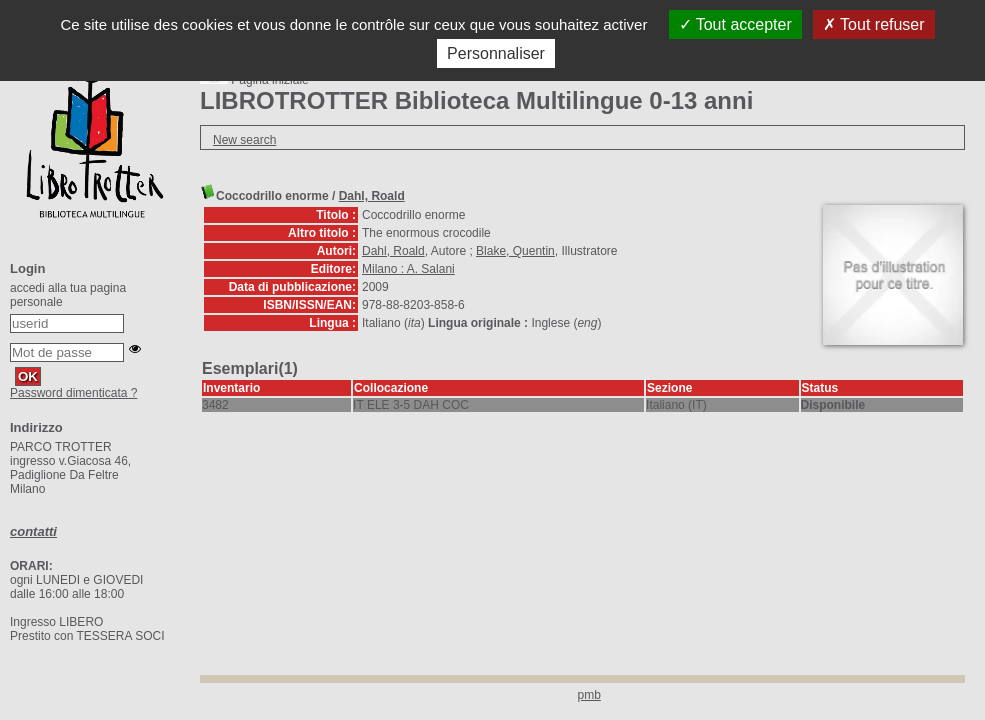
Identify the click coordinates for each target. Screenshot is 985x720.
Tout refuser (874, 24)
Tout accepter (735, 24)
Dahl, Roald (372, 196)
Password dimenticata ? (73, 393)
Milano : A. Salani (408, 269)
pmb (589, 695)
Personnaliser (496, 53)
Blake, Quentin (515, 251)
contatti (33, 531)
